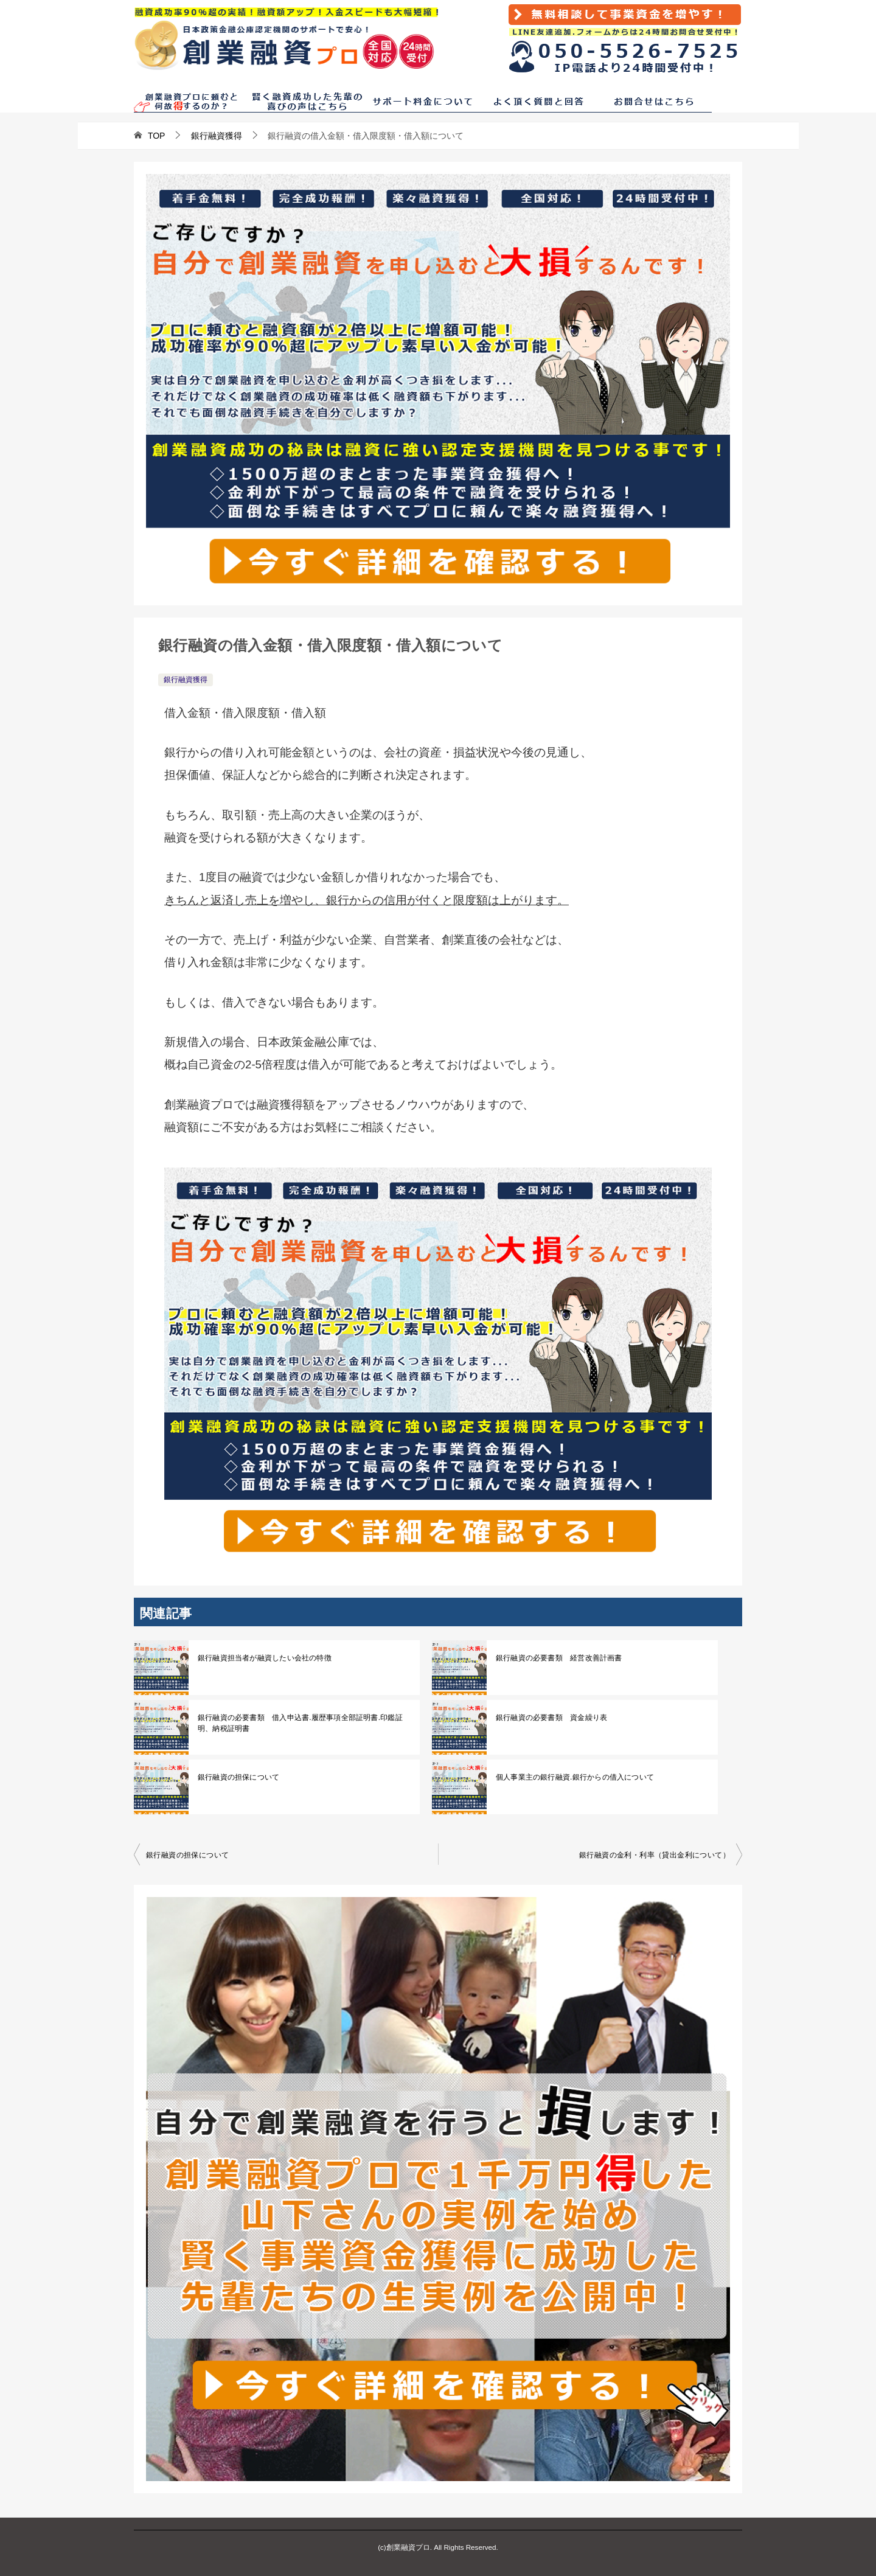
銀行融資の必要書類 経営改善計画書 (558, 1658)
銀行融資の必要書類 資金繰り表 (550, 1717)
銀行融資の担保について (238, 1777)
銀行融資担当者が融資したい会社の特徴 (263, 1658)
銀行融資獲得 (185, 679)
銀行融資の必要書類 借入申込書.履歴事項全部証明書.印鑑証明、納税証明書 (298, 1723)
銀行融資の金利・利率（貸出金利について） (654, 1855)
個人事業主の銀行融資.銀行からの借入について (573, 1777)
